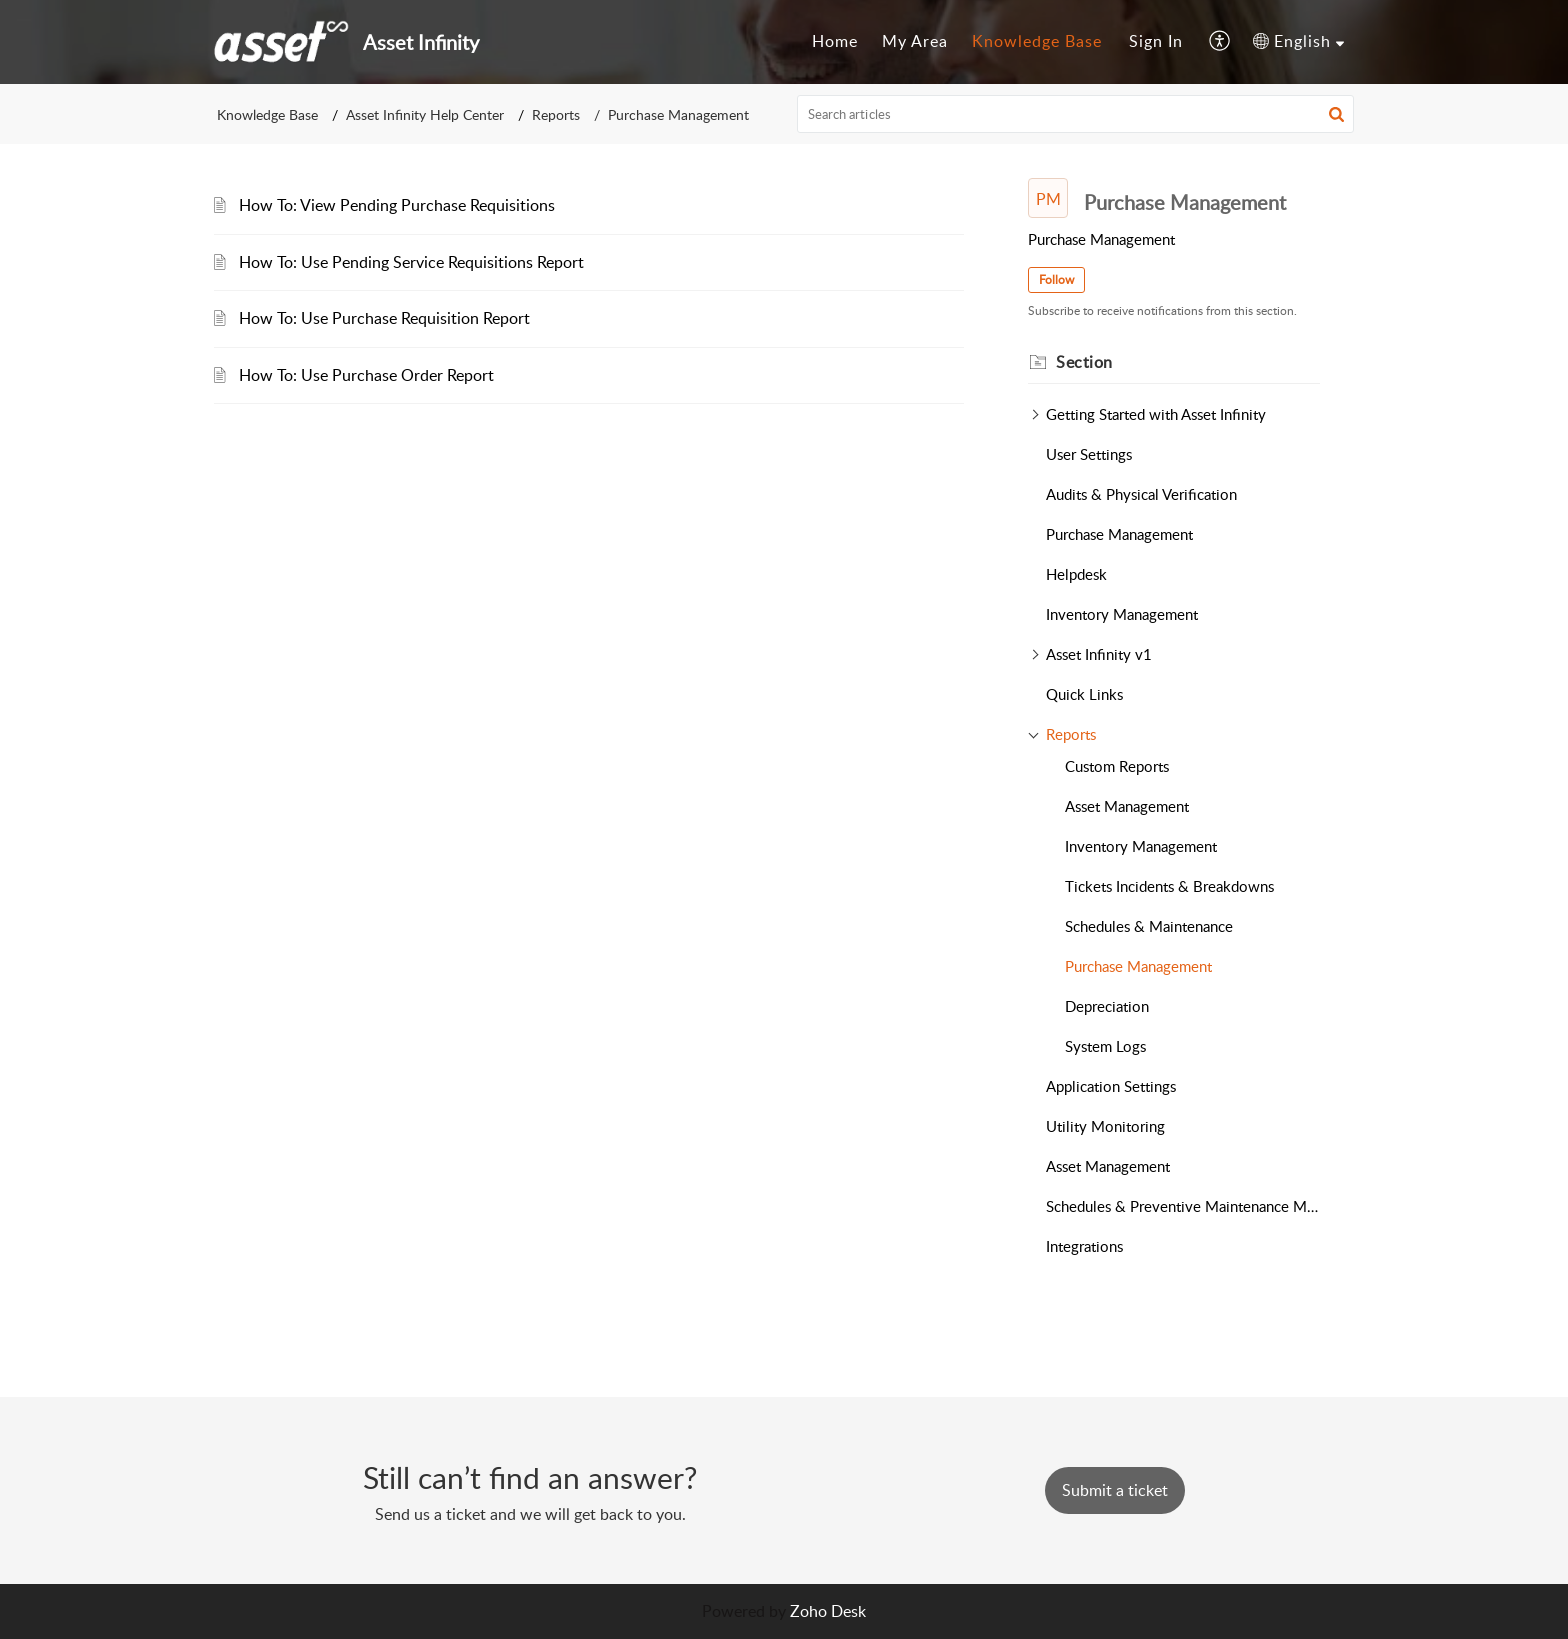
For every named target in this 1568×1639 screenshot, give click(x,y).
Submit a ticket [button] (1115, 1490)
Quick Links (1084, 694)
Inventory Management (1122, 614)
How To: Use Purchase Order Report (366, 375)
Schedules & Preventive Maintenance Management (1183, 1206)
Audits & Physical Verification (1141, 494)
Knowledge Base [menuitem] (1037, 41)
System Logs (1105, 1046)
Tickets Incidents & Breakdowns (1169, 886)
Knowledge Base (267, 114)
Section (1084, 362)
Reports (556, 114)
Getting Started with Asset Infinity (1156, 414)
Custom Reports (1117, 766)
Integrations (1084, 1246)
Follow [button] (1056, 279)
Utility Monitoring (1105, 1126)
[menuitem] (835, 42)
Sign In (1156, 41)
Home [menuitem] (835, 41)
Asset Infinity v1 (1099, 654)
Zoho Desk (828, 1611)
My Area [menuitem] (915, 41)
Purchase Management (1119, 534)
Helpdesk (1076, 574)
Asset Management (1127, 806)
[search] (1076, 114)
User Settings (1089, 454)
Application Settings (1111, 1086)
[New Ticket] (1115, 1490)
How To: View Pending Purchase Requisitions (397, 205)
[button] (1336, 114)
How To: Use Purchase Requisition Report (384, 318)
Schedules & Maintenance (1149, 926)
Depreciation (1107, 1006)
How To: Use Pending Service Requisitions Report (411, 262)
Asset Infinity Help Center (425, 114)
